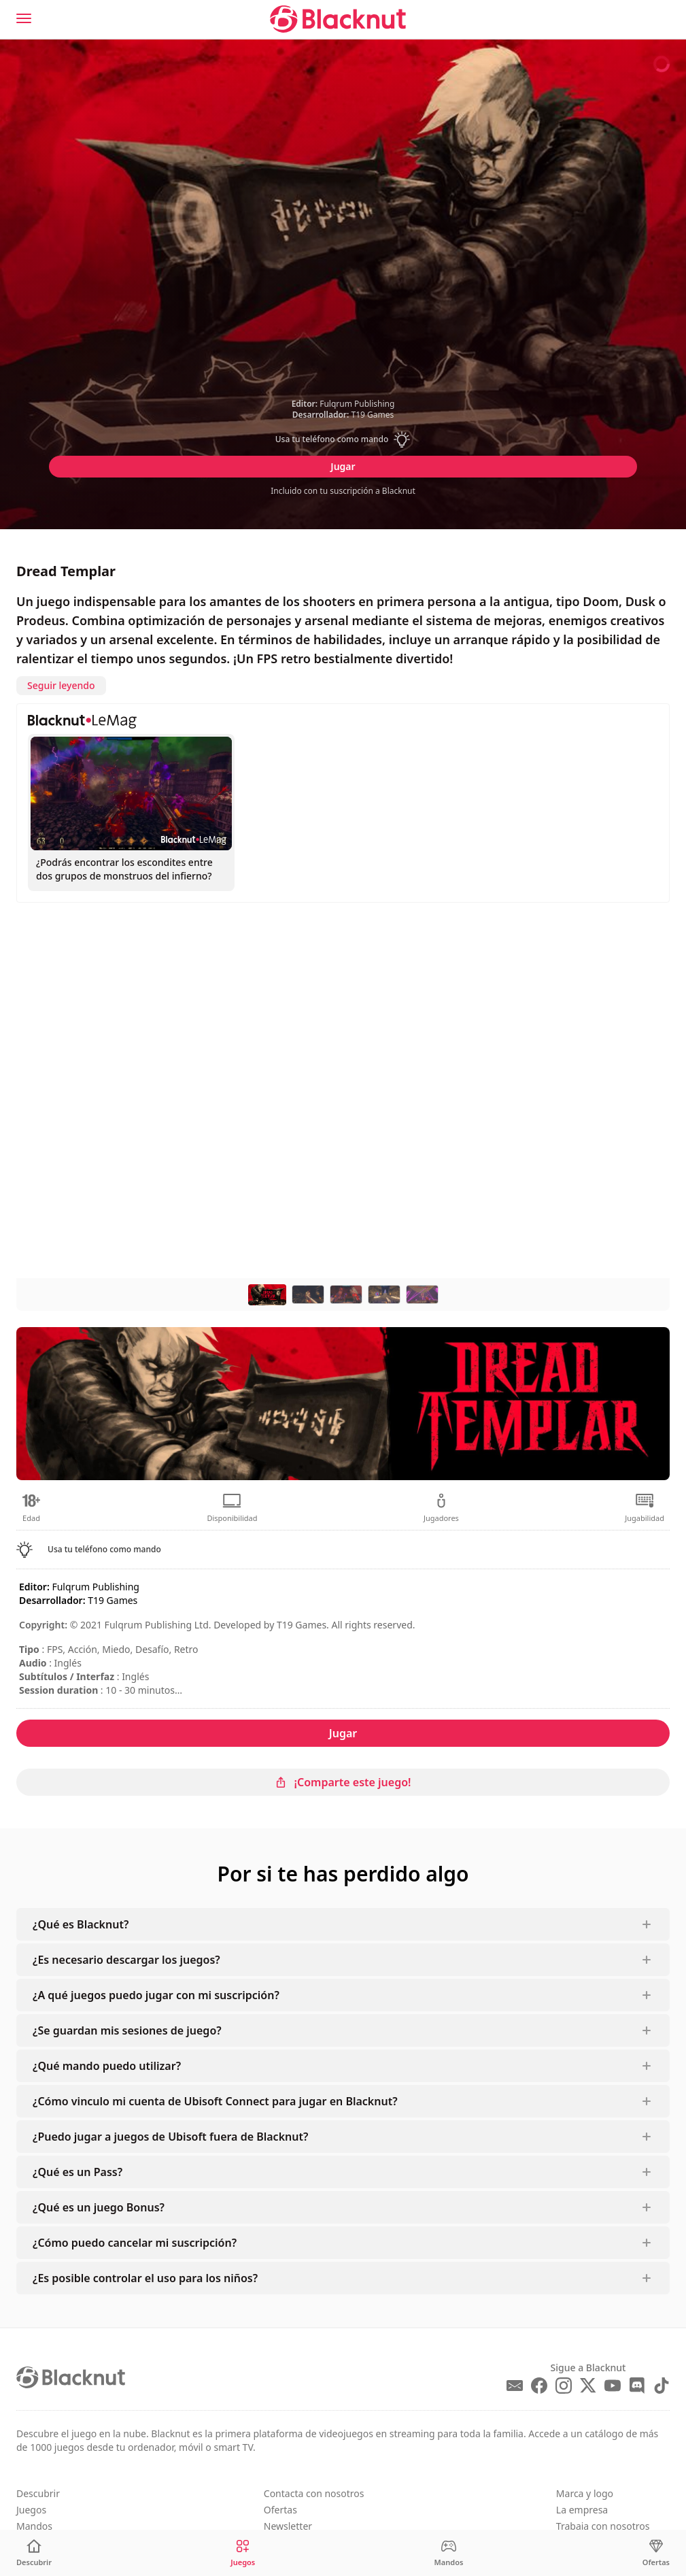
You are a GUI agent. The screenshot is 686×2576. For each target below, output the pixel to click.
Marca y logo (584, 2493)
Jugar (342, 466)
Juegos (31, 2509)
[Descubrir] (34, 2553)
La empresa (582, 2509)
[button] (343, 439)
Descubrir (38, 2493)
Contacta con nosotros (314, 2493)
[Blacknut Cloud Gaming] (338, 19)
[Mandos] (449, 2553)
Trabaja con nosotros (603, 2526)
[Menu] (23, 18)
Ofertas (280, 2509)
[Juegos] (242, 2553)
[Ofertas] (656, 2553)
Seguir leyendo (61, 685)
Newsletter (288, 2526)
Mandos (34, 2526)
